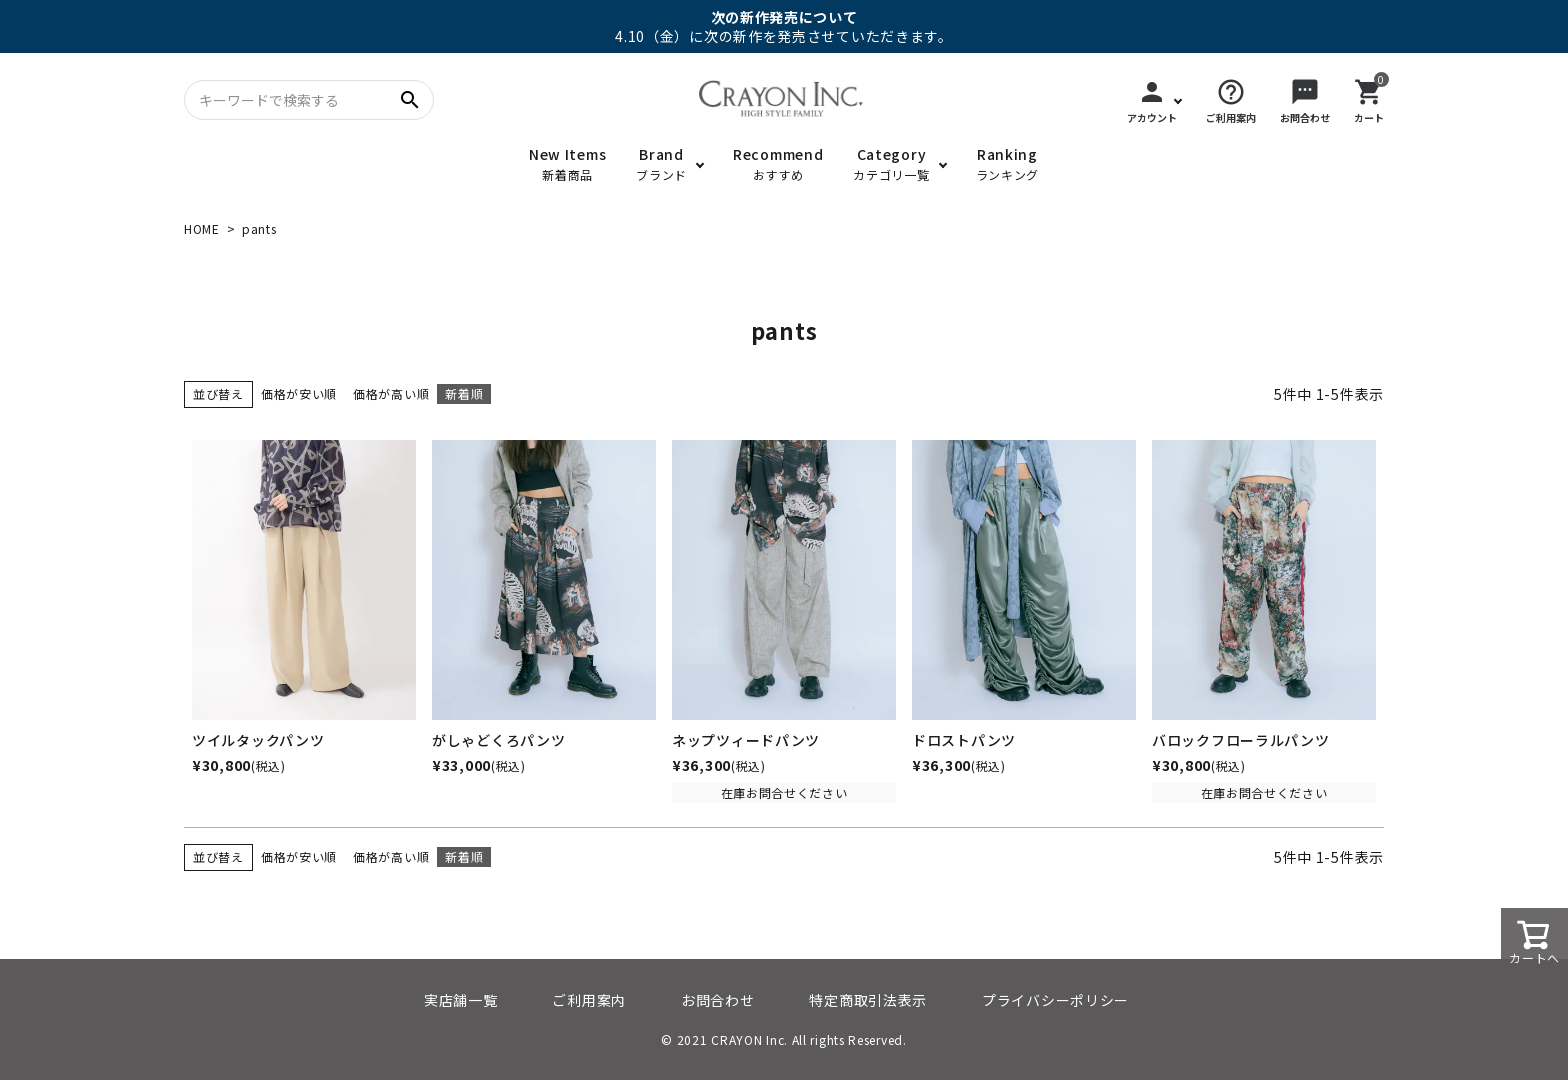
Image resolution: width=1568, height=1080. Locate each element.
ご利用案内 (589, 1000)
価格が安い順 (299, 393)
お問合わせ (718, 1000)
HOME (202, 228)
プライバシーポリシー (1055, 1000)
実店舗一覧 (461, 1000)
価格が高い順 (391, 393)
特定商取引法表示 (868, 1000)
